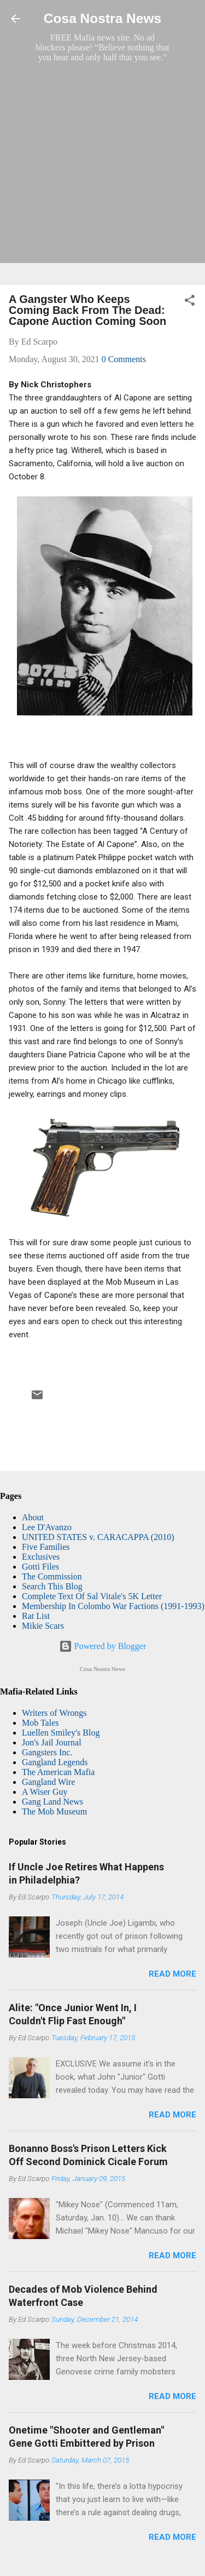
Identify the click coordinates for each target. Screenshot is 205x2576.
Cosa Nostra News (102, 18)
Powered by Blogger (103, 1646)
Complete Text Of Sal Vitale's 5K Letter (92, 1596)
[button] (189, 302)
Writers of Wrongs (54, 1713)
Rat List (36, 1616)
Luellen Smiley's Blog (60, 1732)
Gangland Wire (48, 1782)
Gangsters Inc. (47, 1752)
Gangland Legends (54, 1762)
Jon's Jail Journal (51, 1742)
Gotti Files (40, 1566)
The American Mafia (58, 1772)
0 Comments (124, 359)
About (33, 1517)
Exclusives (41, 1556)
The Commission (52, 1576)
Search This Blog (52, 1586)
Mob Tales (40, 1722)
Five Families (46, 1547)
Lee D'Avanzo (47, 1527)
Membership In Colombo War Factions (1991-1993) (113, 1606)
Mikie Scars (43, 1625)
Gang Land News (52, 1801)
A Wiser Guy (45, 1791)
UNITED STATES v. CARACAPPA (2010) (98, 1537)
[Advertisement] (102, 173)
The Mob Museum (54, 1811)
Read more (172, 1974)
